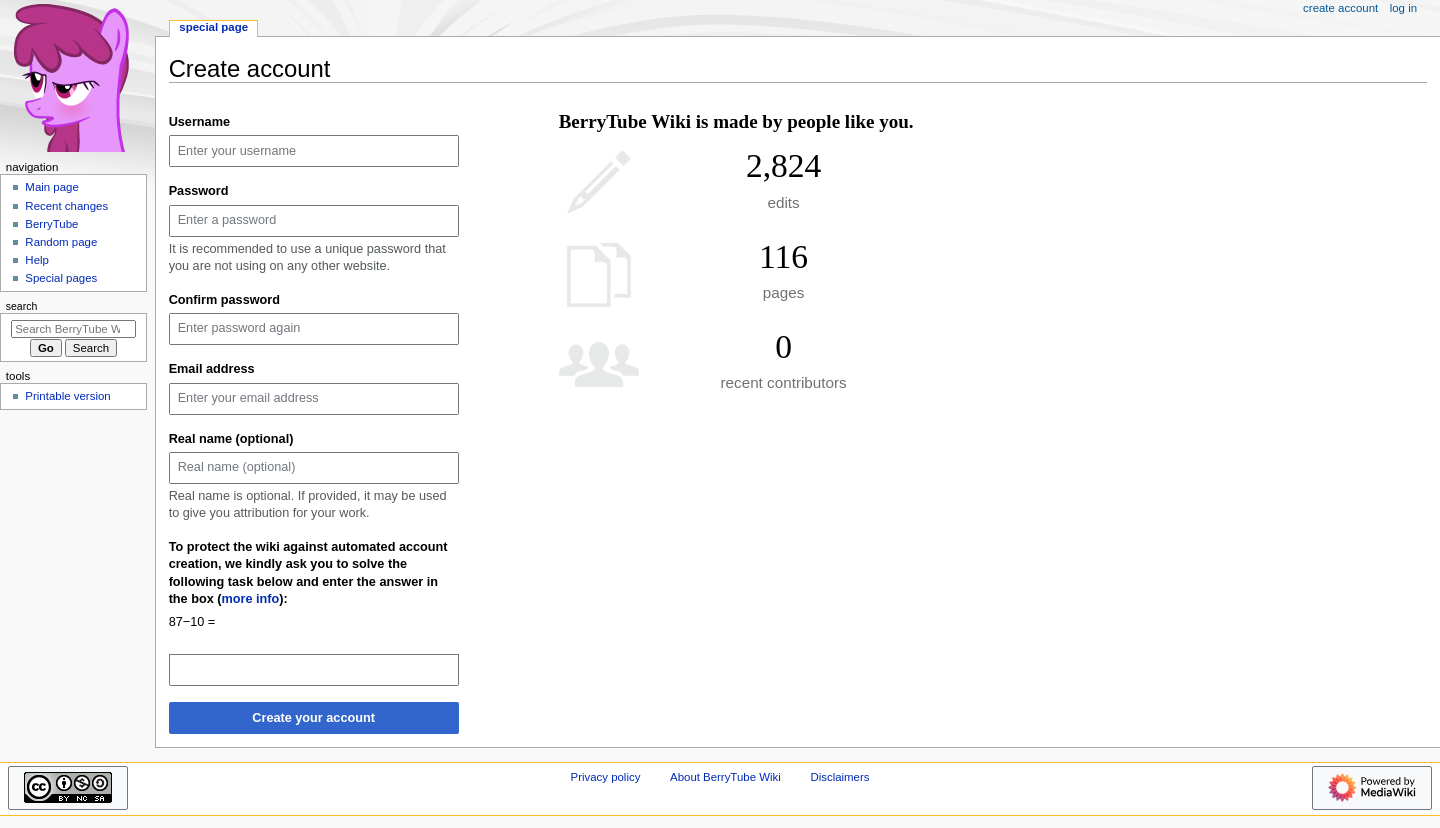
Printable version (67, 396)
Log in (1403, 8)
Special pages (61, 278)
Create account (1340, 8)
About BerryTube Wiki (725, 777)
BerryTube (51, 224)
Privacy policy (606, 777)
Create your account (313, 718)
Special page (213, 27)
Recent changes (66, 206)
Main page (52, 187)
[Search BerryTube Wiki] (73, 329)
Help (37, 260)
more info (251, 599)
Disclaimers (839, 777)
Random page (61, 242)
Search (22, 306)
